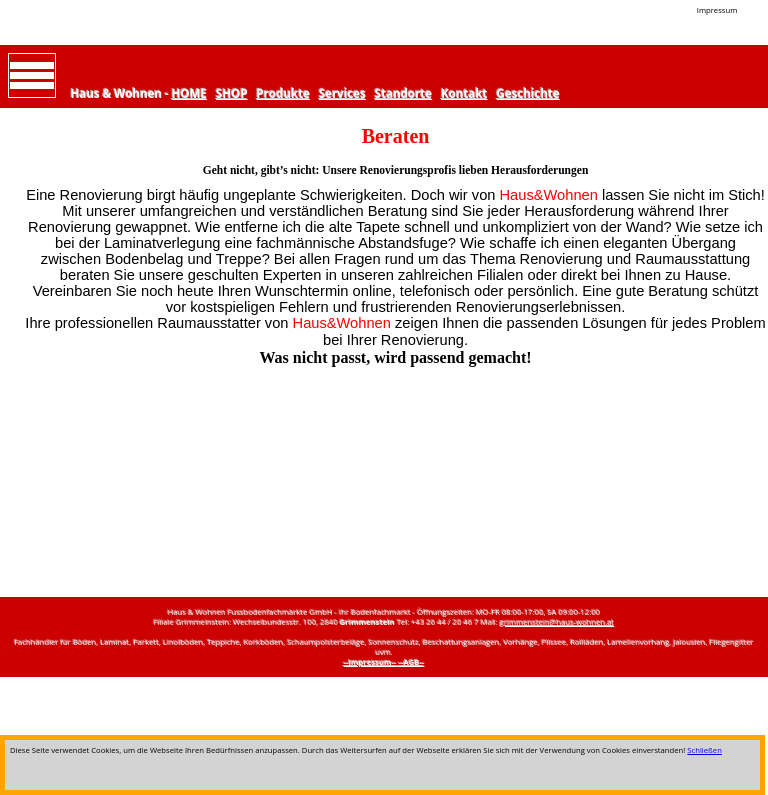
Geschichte (528, 93)
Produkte (283, 93)
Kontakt (464, 93)
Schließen (704, 750)
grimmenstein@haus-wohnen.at (557, 622)
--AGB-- (412, 662)
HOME (189, 93)
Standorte (403, 93)
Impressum (717, 10)
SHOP (232, 93)
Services (342, 93)
